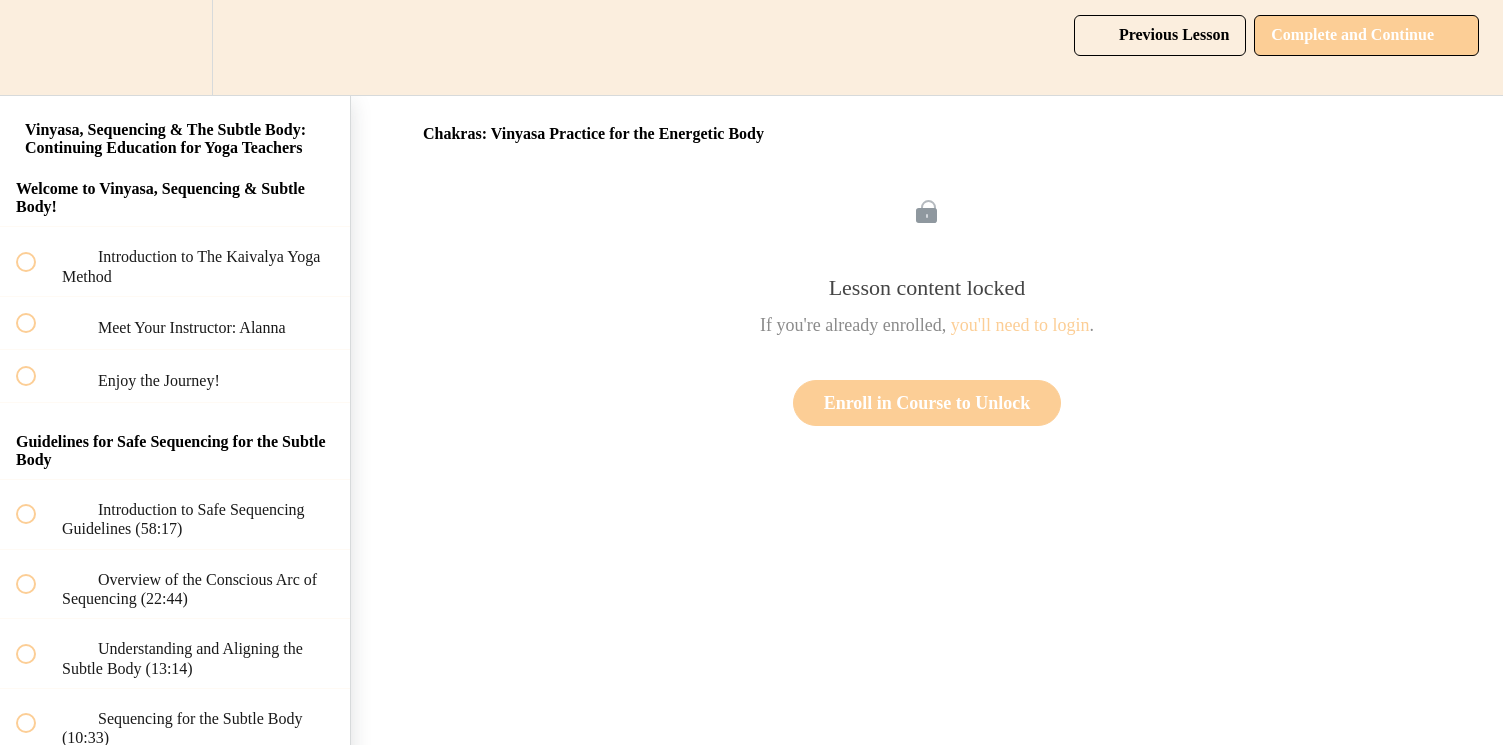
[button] (37, 47)
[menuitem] (175, 47)
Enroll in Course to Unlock (927, 403)
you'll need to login (1020, 325)
